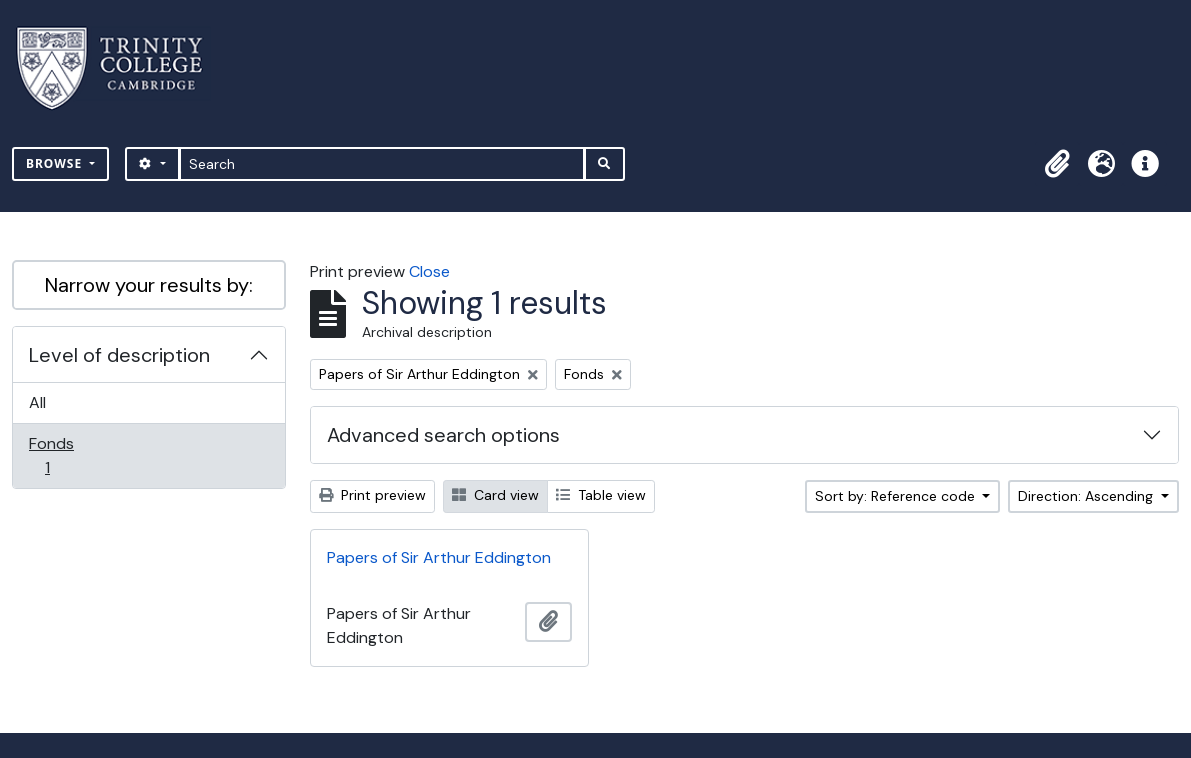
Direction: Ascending (1087, 496)
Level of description (119, 355)
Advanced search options (443, 435)
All (37, 402)
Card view (495, 495)
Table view (601, 495)
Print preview (372, 495)
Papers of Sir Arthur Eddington (439, 557)
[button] (1057, 164)
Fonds (61, 455)
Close (429, 271)
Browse (56, 163)
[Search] (382, 164)
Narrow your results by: (149, 285)
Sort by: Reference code (897, 496)
